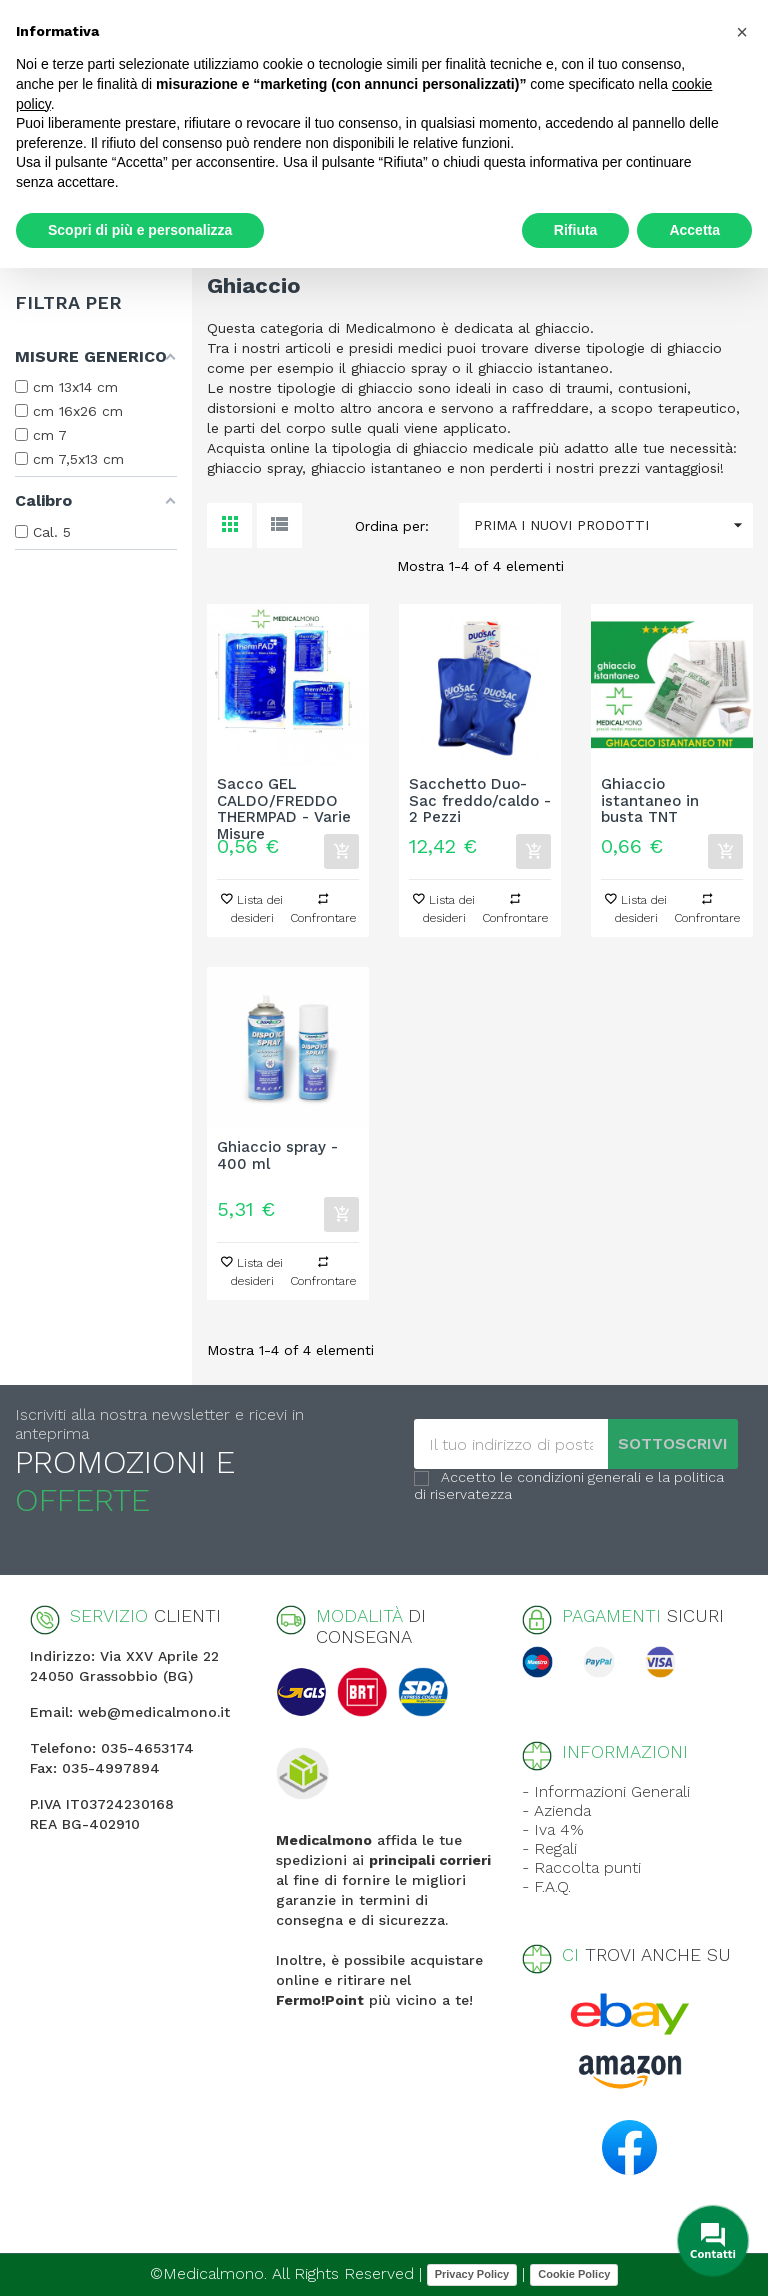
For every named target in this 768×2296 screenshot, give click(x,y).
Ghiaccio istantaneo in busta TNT (650, 801)
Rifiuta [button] (576, 230)
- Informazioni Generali (606, 1791)
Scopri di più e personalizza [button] (140, 230)
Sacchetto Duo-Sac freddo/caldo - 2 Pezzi (480, 801)
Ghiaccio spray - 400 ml (277, 1156)
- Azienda (556, 1810)
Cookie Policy (574, 2274)
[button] (742, 32)
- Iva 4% (553, 1829)
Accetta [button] (694, 230)
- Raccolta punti (581, 1867)
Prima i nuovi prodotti (613, 525)
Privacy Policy (472, 2274)
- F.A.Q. (546, 1886)
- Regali (549, 1848)
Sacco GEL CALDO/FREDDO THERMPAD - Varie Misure (284, 801)
